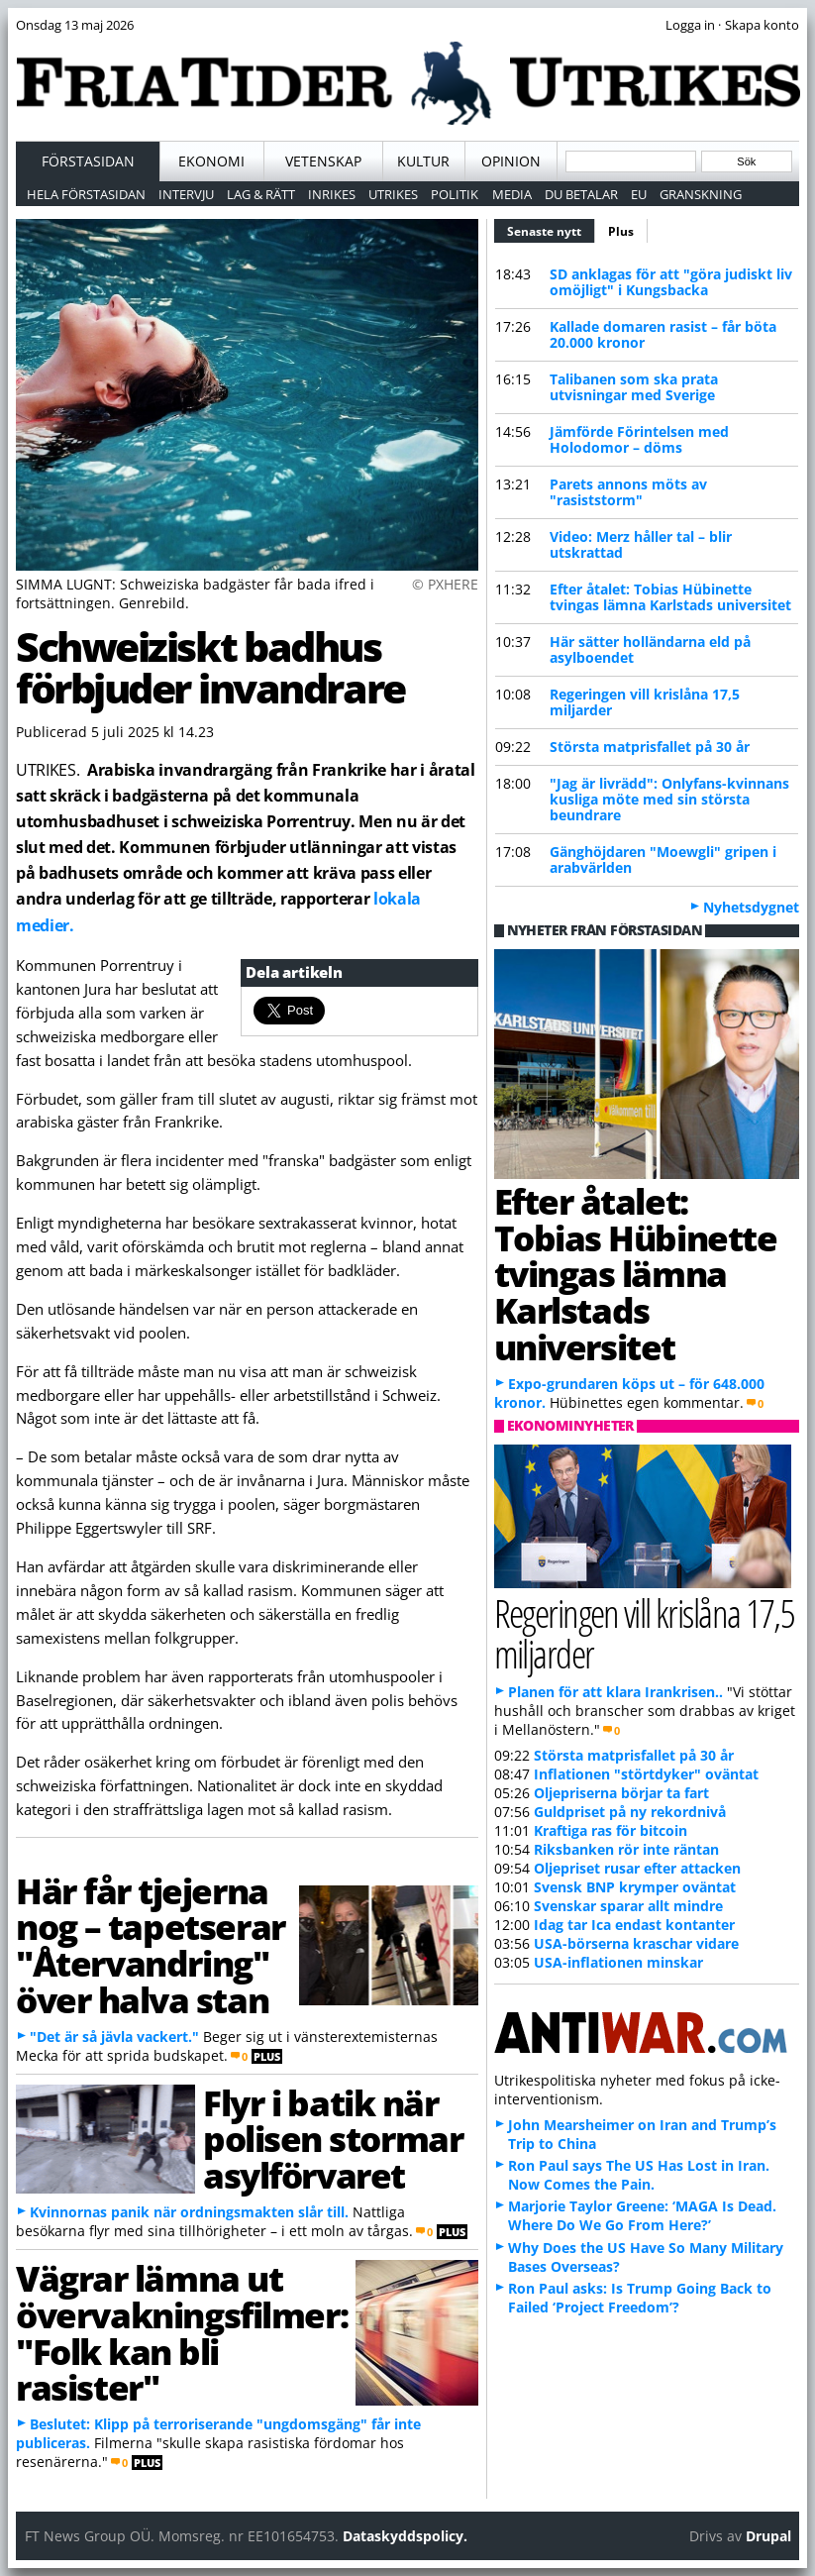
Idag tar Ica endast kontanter (634, 1924)
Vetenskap (323, 161)
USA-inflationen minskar (618, 1962)
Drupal (768, 2535)
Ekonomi (211, 161)
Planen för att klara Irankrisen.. (615, 1691)
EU (639, 194)
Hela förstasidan (86, 194)
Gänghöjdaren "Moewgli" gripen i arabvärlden (663, 859)
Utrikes (393, 194)
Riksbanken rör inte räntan (626, 1849)
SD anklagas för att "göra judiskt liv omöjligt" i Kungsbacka (671, 282)
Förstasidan (88, 161)
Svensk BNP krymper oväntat (635, 1887)
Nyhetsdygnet (751, 907)
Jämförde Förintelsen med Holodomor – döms (639, 439)
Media (512, 194)
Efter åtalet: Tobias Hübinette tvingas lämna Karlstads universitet (670, 597)
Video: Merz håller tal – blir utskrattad (641, 544)
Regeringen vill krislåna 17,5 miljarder (645, 702)
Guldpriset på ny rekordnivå (630, 1811)
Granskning (701, 194)
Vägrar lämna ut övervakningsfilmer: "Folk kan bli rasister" (182, 2332)
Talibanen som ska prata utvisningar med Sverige (634, 387)
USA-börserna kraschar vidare (636, 1943)
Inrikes (332, 194)
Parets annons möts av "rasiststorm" (628, 492)
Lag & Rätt (261, 194)
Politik (454, 194)
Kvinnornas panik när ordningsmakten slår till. (189, 2211)
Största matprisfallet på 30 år (650, 746)
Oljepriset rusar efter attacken (637, 1868)
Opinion (511, 161)
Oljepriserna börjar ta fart (621, 1792)
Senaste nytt (551, 229)
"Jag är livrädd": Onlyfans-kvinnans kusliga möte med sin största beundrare (669, 799)
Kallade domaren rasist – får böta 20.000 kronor (663, 334)
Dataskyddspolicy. (405, 2535)
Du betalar (581, 194)
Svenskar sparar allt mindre (628, 1905)
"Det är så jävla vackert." (114, 2036)
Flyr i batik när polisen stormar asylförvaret (332, 2139)
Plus (621, 231)
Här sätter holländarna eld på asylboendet (650, 649)
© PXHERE (445, 584)
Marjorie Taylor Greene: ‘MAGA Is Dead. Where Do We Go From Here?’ (642, 2215)
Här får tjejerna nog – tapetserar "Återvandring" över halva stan (150, 1945)
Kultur (423, 161)
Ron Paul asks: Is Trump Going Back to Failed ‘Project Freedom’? (639, 2297)
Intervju (186, 194)
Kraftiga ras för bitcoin (610, 1830)
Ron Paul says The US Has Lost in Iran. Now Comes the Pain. (638, 2175)
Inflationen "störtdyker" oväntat (646, 1774)
